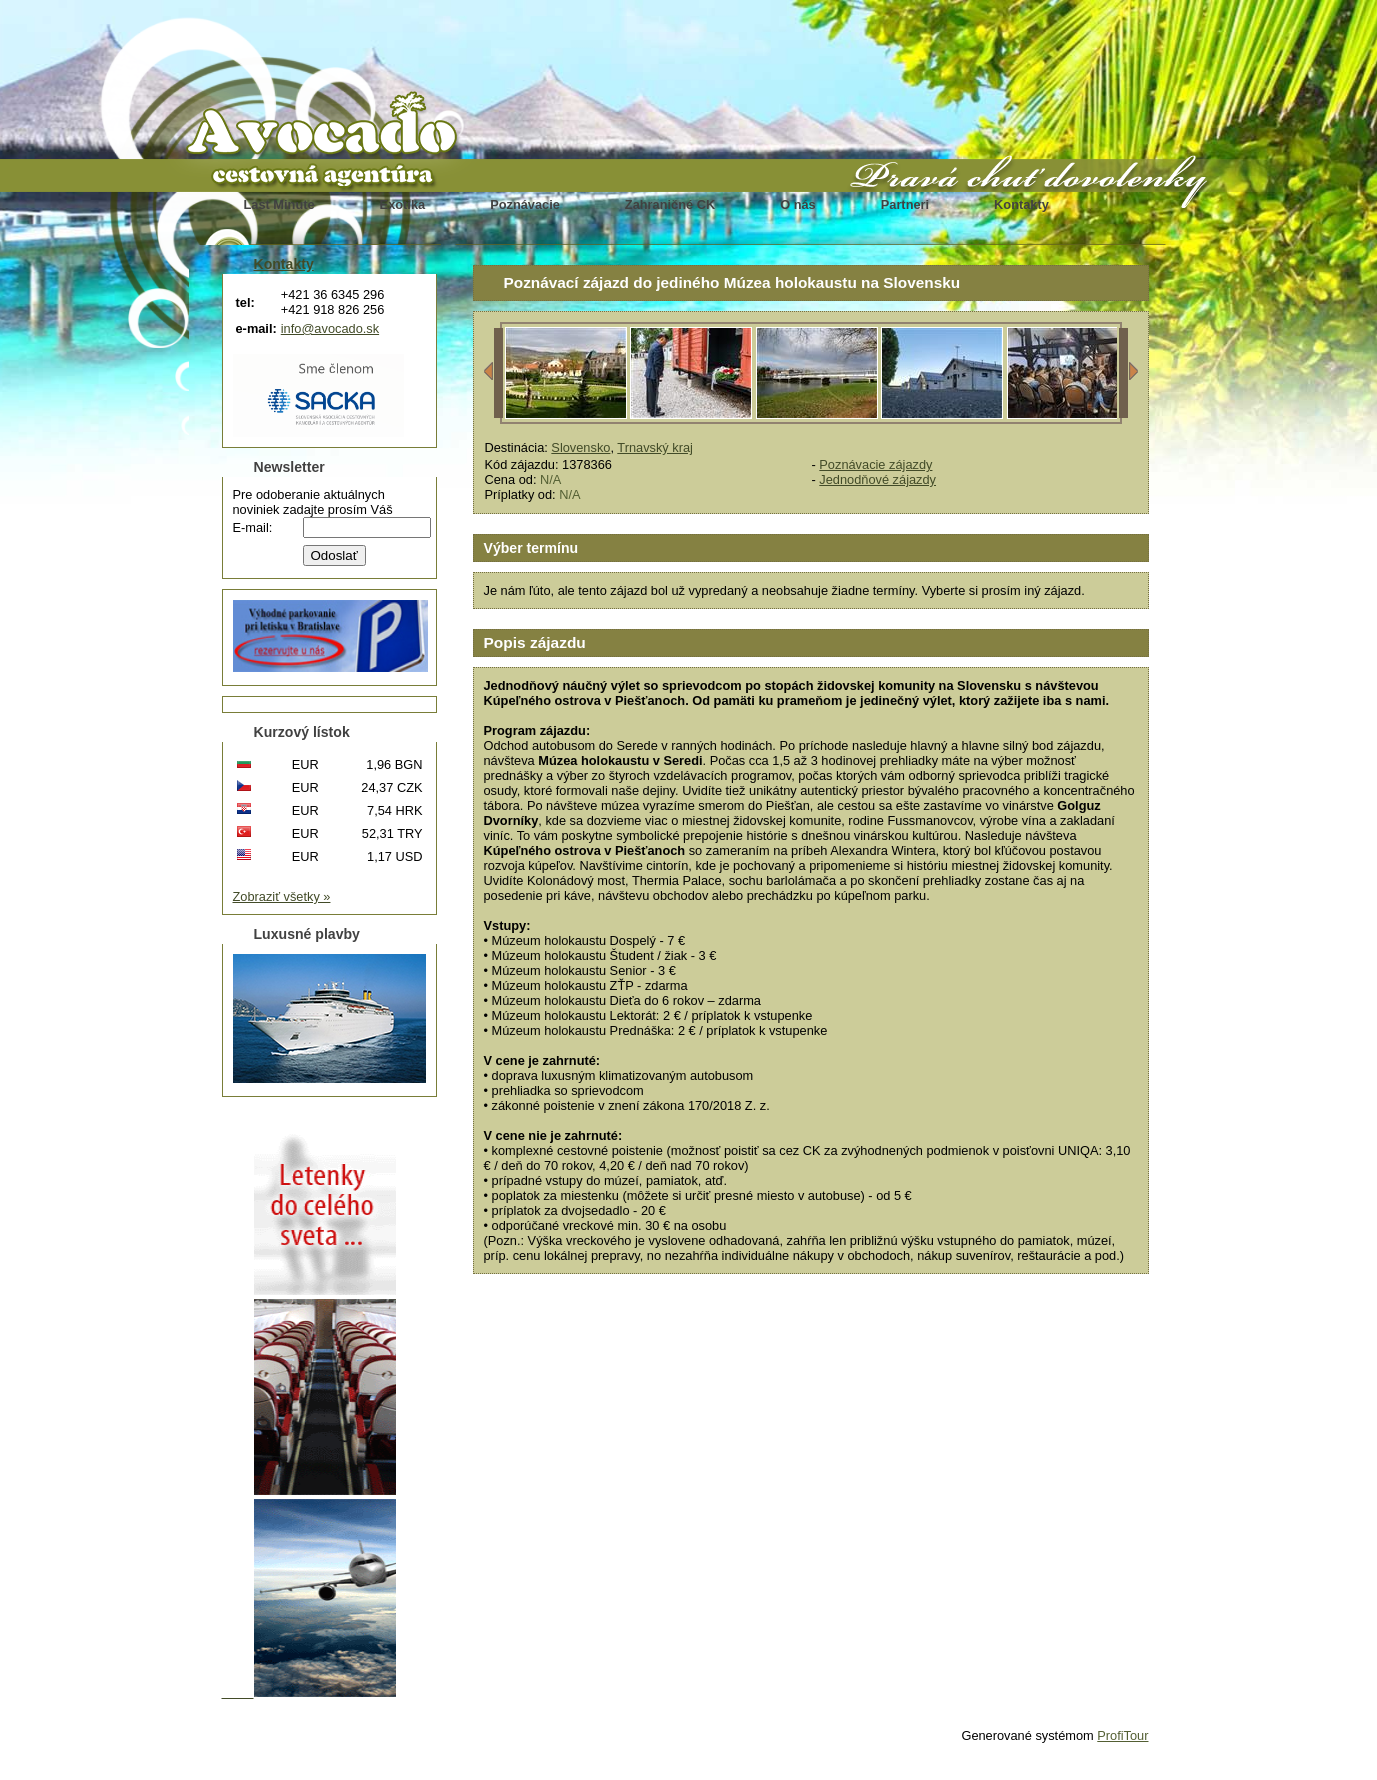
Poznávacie (525, 204)
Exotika (403, 204)
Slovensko (580, 447)
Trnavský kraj (655, 447)
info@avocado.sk (330, 328)
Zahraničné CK (670, 204)
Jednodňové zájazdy (877, 479)
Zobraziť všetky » (282, 896)
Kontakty (1021, 204)
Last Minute (279, 204)
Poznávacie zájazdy (875, 464)
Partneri (905, 204)
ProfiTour (1122, 1735)
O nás (798, 204)
